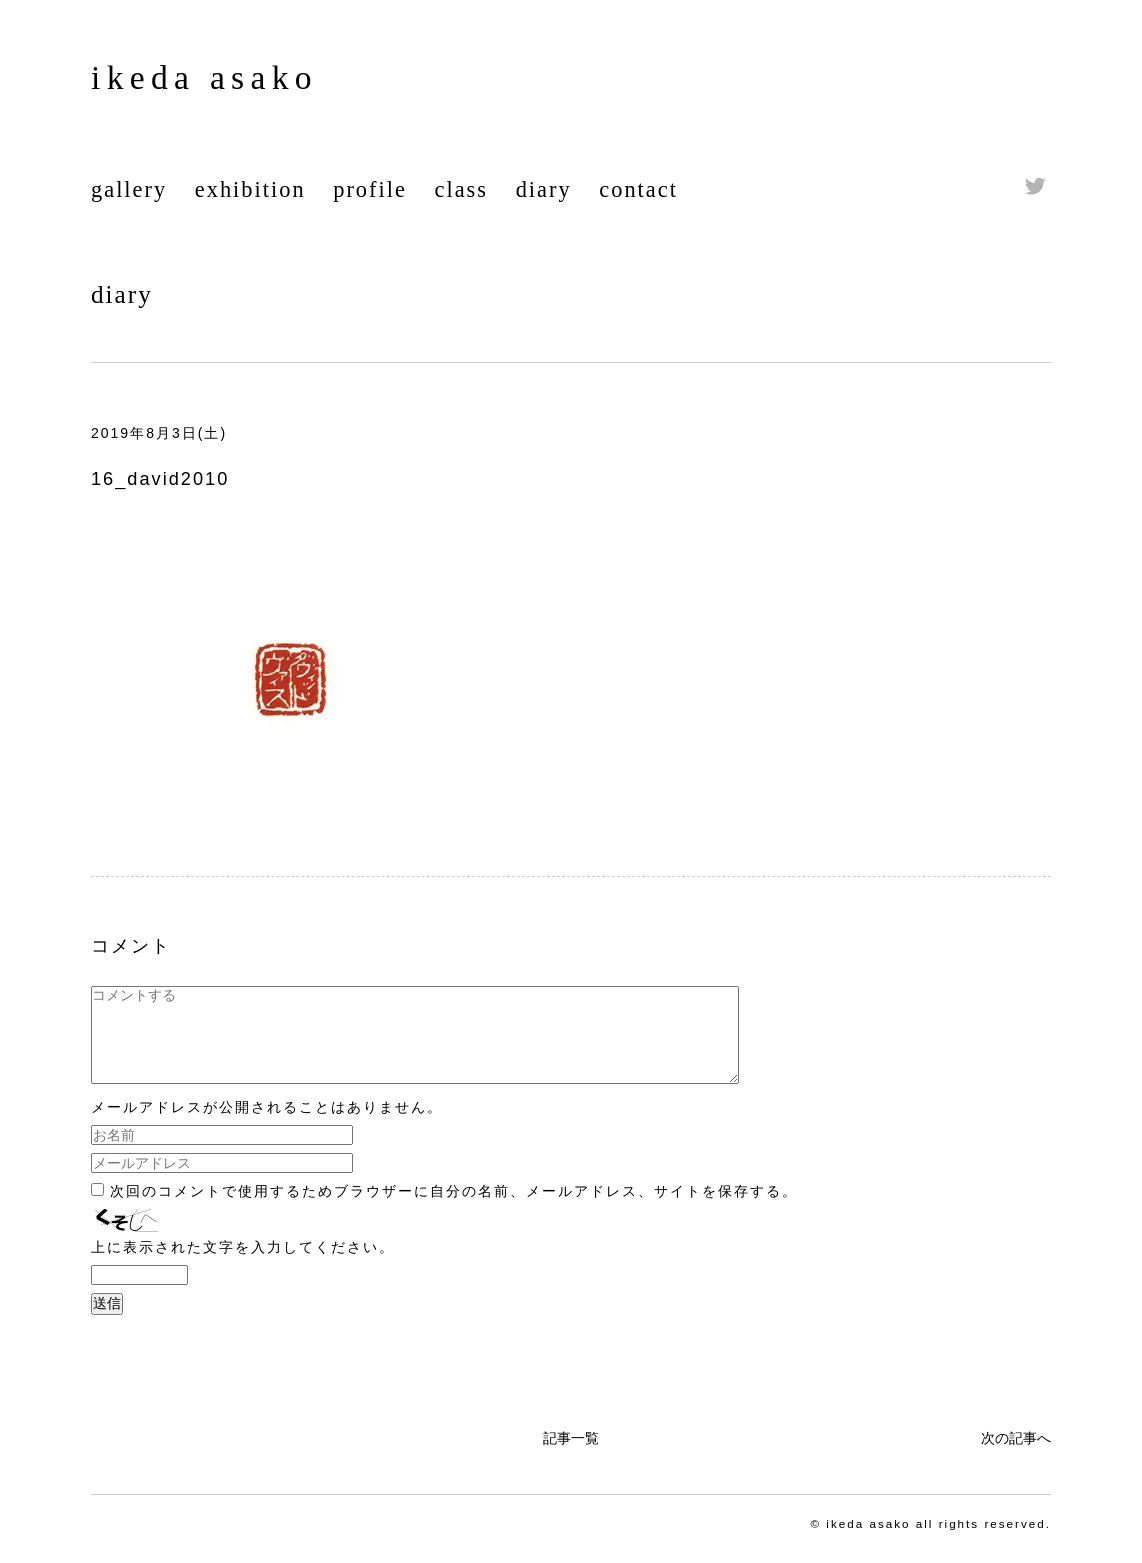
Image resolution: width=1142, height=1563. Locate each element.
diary (544, 189)
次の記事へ (1016, 1456)
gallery (129, 189)
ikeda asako (204, 77)
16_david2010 (160, 479)
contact (638, 189)
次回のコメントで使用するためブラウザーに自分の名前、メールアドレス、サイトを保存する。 (454, 1209)
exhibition (250, 189)
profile (370, 189)
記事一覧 (571, 1456)
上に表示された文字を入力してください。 (243, 1265)
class (462, 189)
